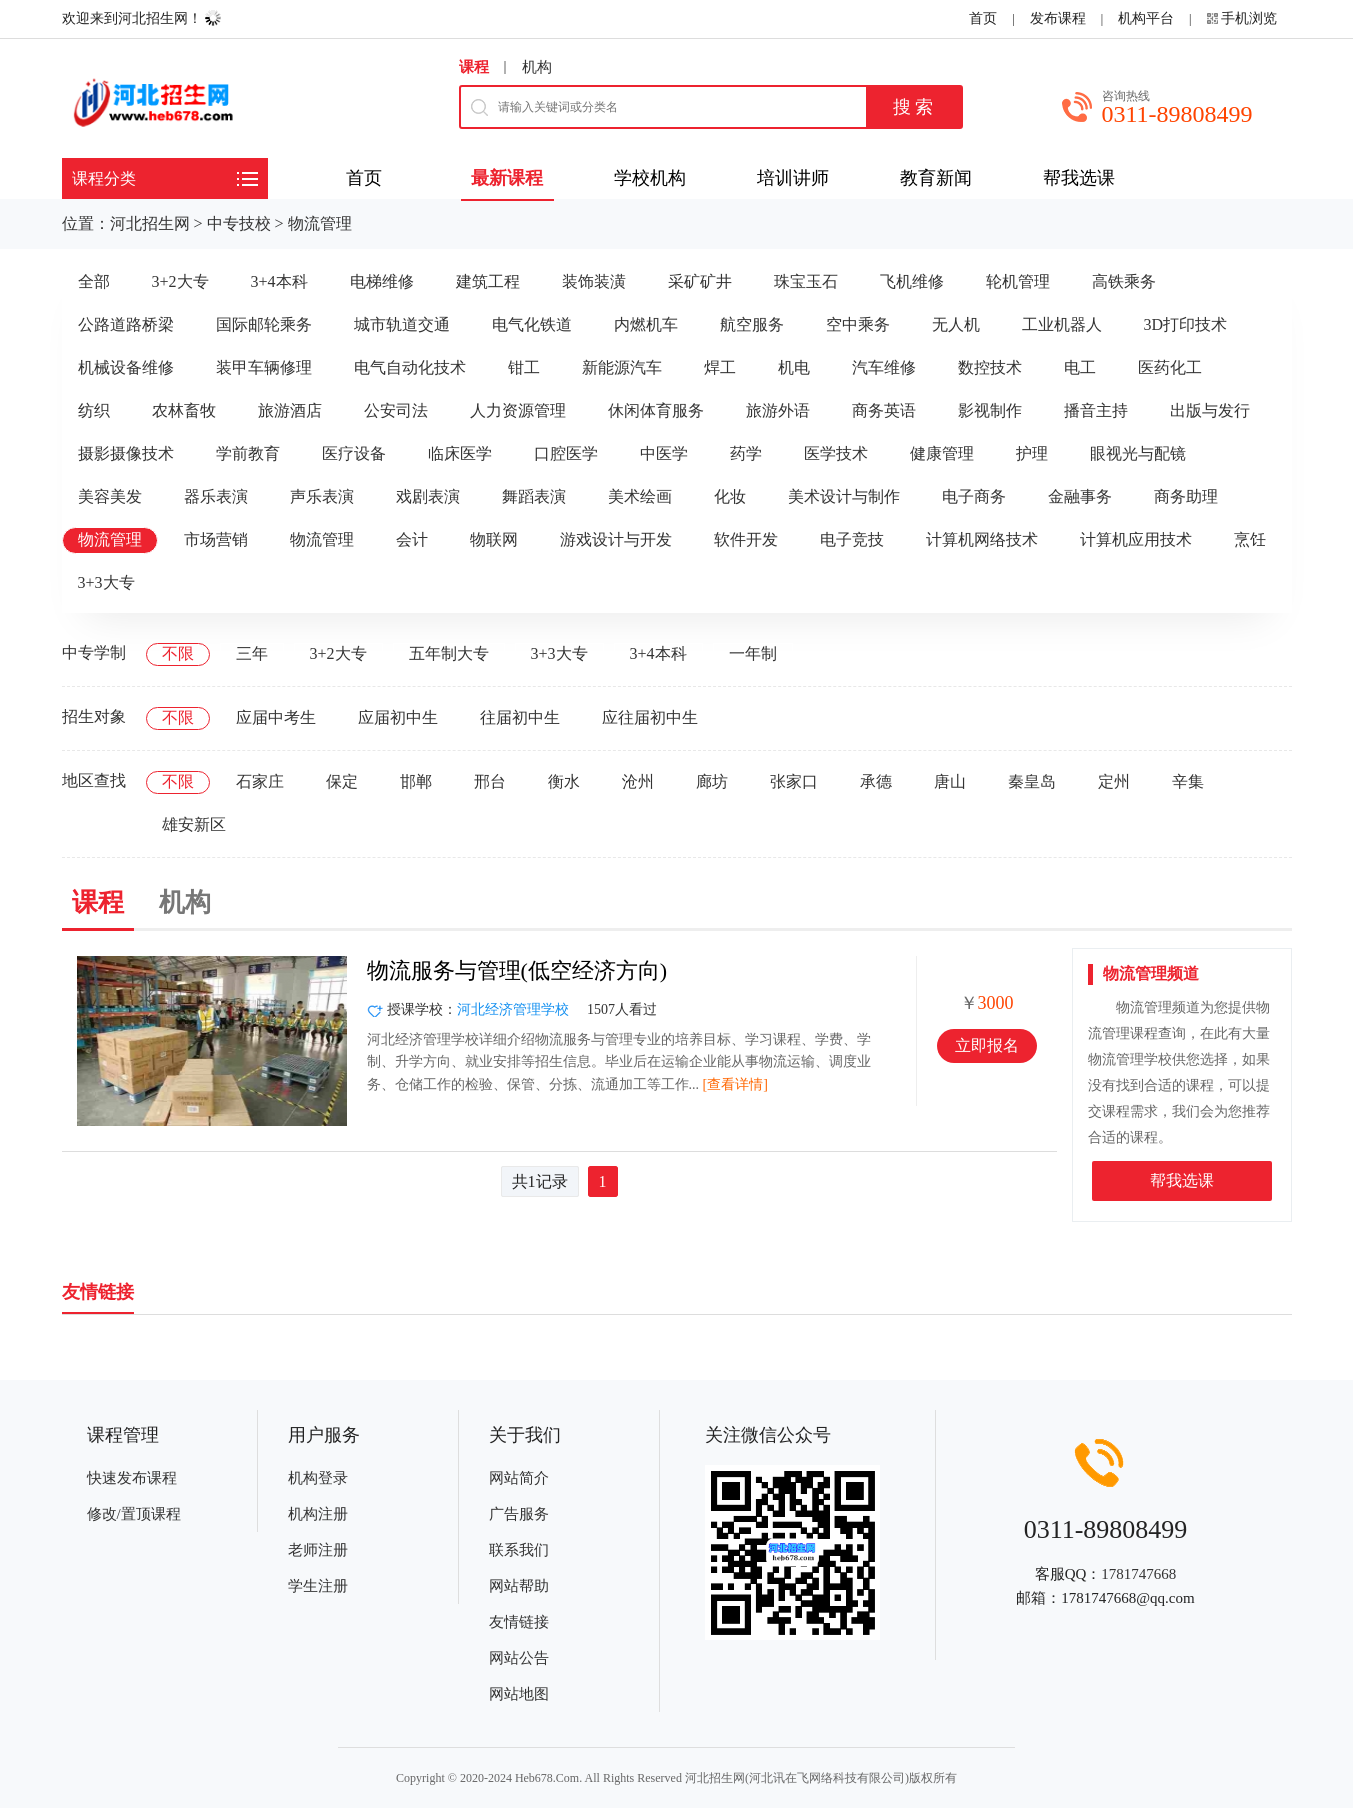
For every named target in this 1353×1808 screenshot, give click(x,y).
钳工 (524, 367)
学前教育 (248, 453)
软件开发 (746, 539)
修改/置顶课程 (134, 1514)
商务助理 (1186, 496)
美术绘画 (640, 496)
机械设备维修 (126, 367)
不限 (178, 653)
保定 (342, 781)
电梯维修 (382, 281)
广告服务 (519, 1514)
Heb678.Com (547, 1778)
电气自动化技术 (410, 367)
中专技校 (239, 223)
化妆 (730, 496)
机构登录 (318, 1478)
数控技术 (990, 367)
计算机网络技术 (982, 539)
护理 (1032, 453)
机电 (794, 367)
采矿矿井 (700, 281)
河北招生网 (150, 223)
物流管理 (320, 223)
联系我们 (519, 1550)
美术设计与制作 (844, 496)
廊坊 (712, 781)
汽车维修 (884, 367)
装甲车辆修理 (264, 367)
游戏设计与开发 (616, 539)
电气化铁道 (532, 324)
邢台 (490, 781)
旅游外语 (778, 410)
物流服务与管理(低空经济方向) (517, 970)
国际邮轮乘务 (264, 324)
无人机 (956, 324)
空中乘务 (858, 324)
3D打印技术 (1186, 324)
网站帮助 (519, 1586)
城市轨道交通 (402, 324)
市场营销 (216, 539)
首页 (983, 18)
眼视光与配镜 (1138, 453)
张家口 (794, 781)
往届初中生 (520, 717)
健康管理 (942, 453)
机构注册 (318, 1514)
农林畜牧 (184, 410)
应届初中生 (398, 717)
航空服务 (752, 324)
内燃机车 (646, 324)
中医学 (664, 453)
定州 (1114, 781)
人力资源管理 (518, 410)
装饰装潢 (594, 281)
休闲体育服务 (656, 410)
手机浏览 (1249, 18)
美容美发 (110, 496)
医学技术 (836, 453)
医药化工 (1170, 367)
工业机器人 (1062, 324)
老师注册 (318, 1550)
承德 (876, 781)
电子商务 (974, 496)
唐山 (950, 781)
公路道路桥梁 (126, 324)
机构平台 (1146, 18)
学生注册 (318, 1586)
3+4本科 (279, 281)
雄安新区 (194, 824)
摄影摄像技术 (126, 453)
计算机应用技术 (1136, 539)
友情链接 (519, 1622)
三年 (252, 653)
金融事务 (1080, 496)
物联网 (494, 539)
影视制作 (990, 410)
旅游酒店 (290, 410)
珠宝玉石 (806, 281)
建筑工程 (488, 281)
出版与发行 (1210, 410)
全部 (94, 281)
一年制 (753, 653)
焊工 (720, 367)
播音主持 (1096, 410)
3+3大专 (106, 582)
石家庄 (260, 781)
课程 (474, 67)
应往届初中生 (650, 717)
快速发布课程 (132, 1478)
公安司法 (396, 410)
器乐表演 (216, 496)
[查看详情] (735, 1084)
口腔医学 (566, 453)
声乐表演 (322, 496)
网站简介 (519, 1478)
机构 (537, 67)
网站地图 (519, 1694)
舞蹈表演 (534, 496)
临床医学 (460, 453)
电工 (1080, 367)
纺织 (94, 410)
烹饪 (1250, 539)
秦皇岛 (1032, 781)
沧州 (638, 781)
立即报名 (987, 1045)
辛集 (1188, 781)
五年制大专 (449, 653)
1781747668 (1138, 1574)
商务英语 (884, 410)
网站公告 (519, 1658)
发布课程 (1058, 18)
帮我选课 (1182, 1180)
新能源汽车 (622, 367)
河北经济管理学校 (513, 1009)
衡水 (564, 781)
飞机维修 (912, 281)
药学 (746, 453)
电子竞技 (852, 539)
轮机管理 (1018, 281)
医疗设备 (354, 453)
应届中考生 (276, 717)
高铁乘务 (1124, 281)
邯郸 (416, 781)
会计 (412, 539)
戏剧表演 (428, 496)
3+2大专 (180, 281)
